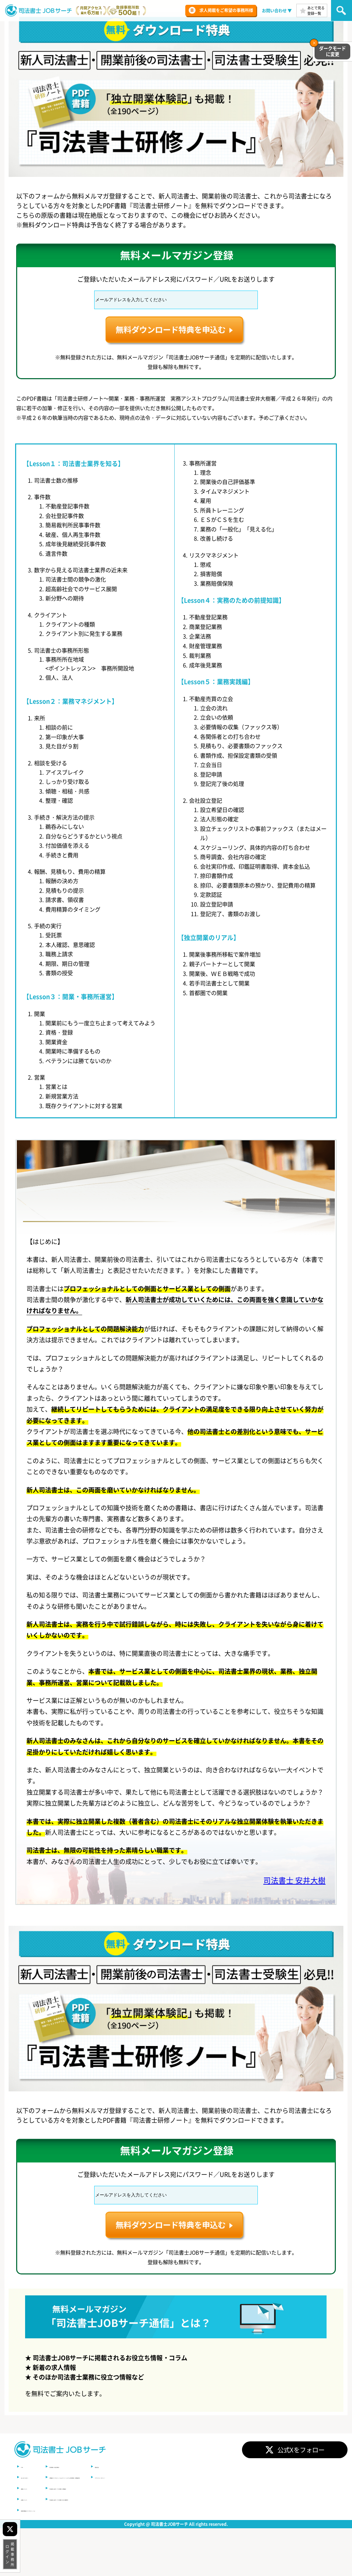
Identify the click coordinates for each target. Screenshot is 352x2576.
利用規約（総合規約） (106, 2496)
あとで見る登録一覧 (315, 10)
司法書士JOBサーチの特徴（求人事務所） (123, 2529)
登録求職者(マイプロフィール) (47, 2540)
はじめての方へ (34, 2507)
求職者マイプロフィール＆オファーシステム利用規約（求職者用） (144, 2507)
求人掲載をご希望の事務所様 (226, 10)
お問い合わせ (274, 11)
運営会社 (222, 2496)
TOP (25, 2496)
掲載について (32, 2518)
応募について (32, 2529)
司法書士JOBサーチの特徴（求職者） (119, 2518)
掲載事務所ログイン (10, 2554)
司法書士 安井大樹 (288, 1915)
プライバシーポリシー (234, 2507)
